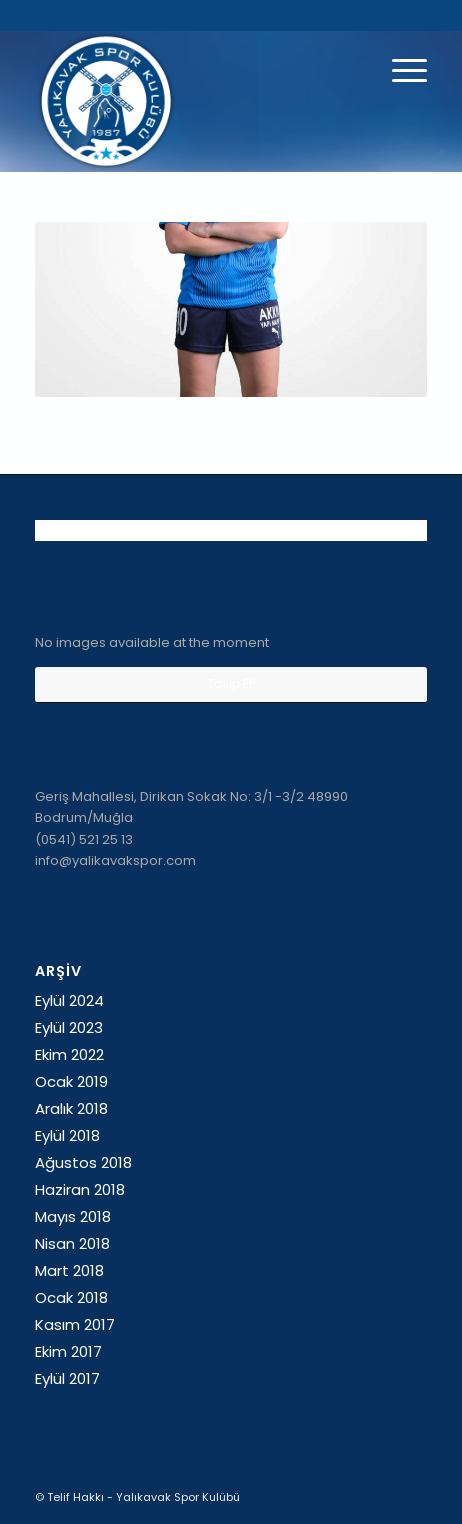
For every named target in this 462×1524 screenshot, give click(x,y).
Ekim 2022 (69, 1054)
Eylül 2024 (69, 1000)
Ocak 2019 (71, 1081)
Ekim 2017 (68, 1351)
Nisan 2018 (72, 1243)
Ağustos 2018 (83, 1162)
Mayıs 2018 (73, 1216)
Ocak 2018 (71, 1297)
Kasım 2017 (75, 1324)
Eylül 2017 (67, 1378)
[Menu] (399, 71)
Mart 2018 (69, 1270)
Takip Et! (231, 683)
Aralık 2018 (71, 1108)
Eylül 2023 (69, 1027)
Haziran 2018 (80, 1189)
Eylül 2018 (67, 1135)
